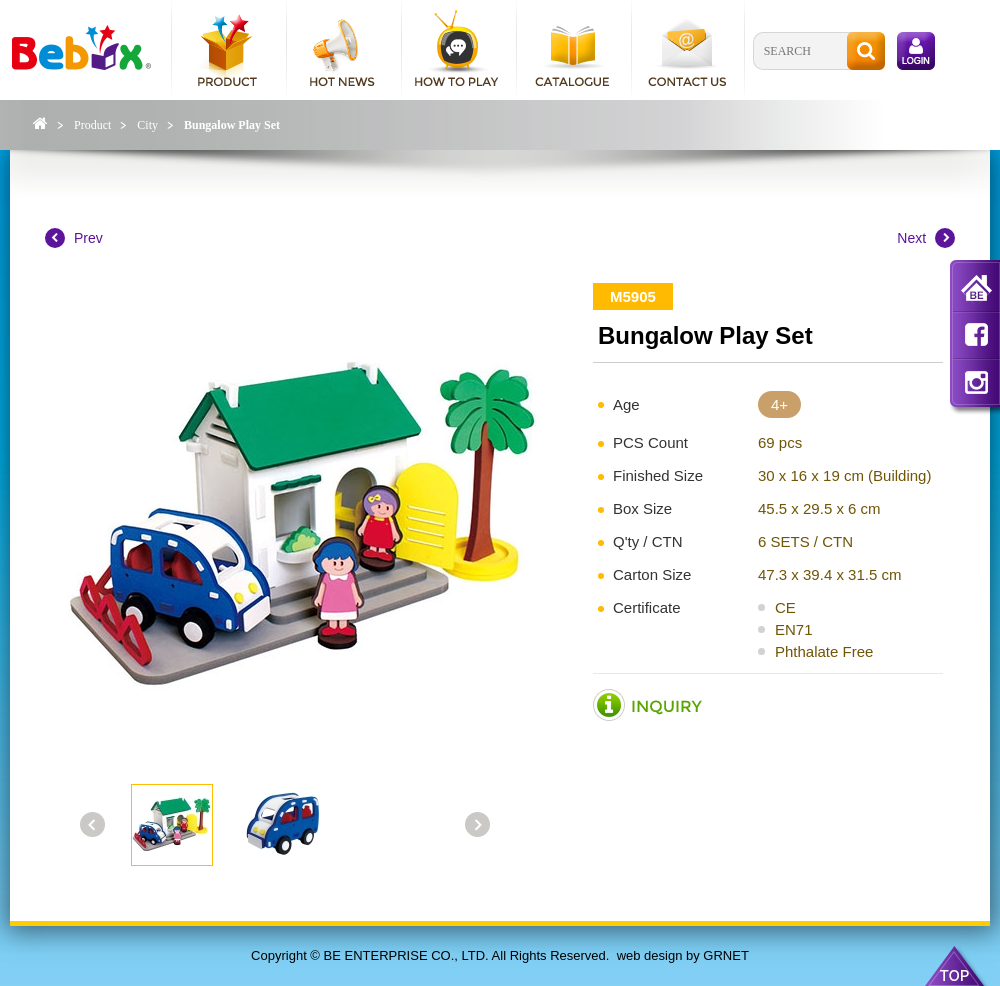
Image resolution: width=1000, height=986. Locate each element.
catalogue (572, 50)
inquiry (648, 705)
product (227, 50)
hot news (342, 50)
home (976, 290)
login (916, 51)
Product (92, 125)
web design (650, 955)
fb (976, 334)
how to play (457, 50)
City (147, 125)
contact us (687, 50)
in (976, 382)
